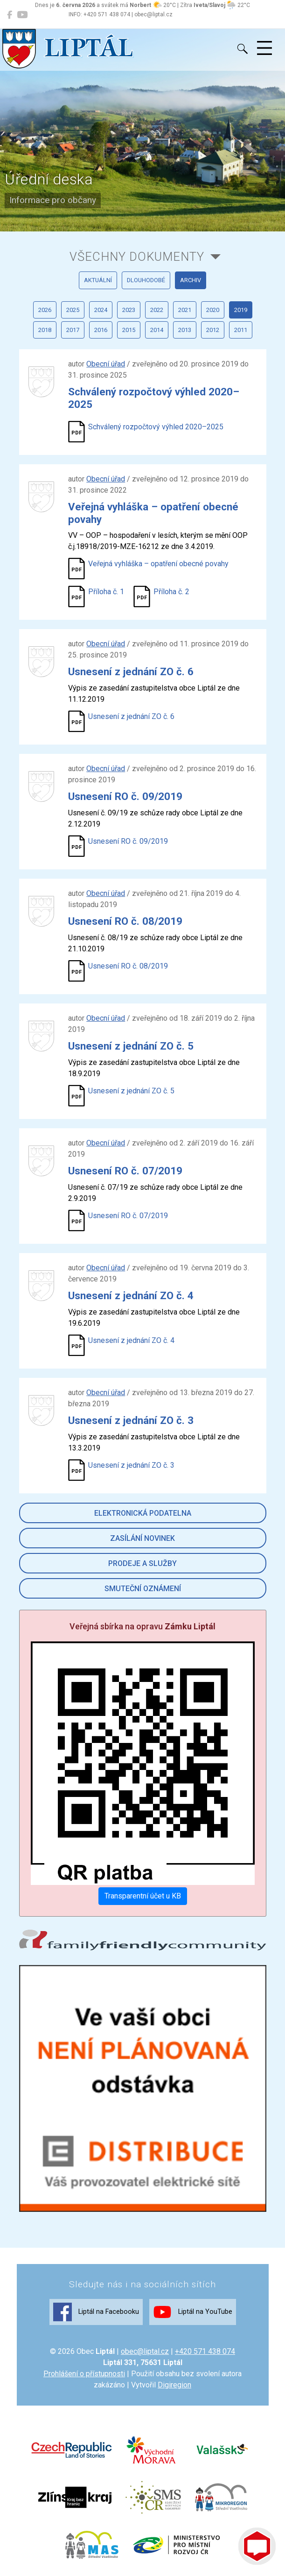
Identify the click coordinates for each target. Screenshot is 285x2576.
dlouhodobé (146, 280)
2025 (72, 309)
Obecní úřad (105, 363)
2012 (212, 329)
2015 (128, 329)
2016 (100, 329)
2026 (44, 309)
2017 (72, 329)
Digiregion (174, 2384)
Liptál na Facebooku (96, 2312)
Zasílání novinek (142, 1538)
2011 (240, 329)
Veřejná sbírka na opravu (142, 1626)
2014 (156, 329)
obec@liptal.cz (145, 2351)
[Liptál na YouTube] (22, 14)
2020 (212, 309)
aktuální (98, 280)
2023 (128, 309)
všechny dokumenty (137, 257)
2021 (184, 309)
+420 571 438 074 (205, 2351)
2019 (240, 309)
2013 (184, 329)
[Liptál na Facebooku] (9, 14)
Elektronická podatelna (142, 1513)
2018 (44, 329)
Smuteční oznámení (142, 1588)
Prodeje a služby (142, 1563)
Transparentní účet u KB (142, 1895)
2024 (100, 309)
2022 (156, 309)
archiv (190, 280)
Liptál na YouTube (192, 2312)
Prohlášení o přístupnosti (84, 2373)
